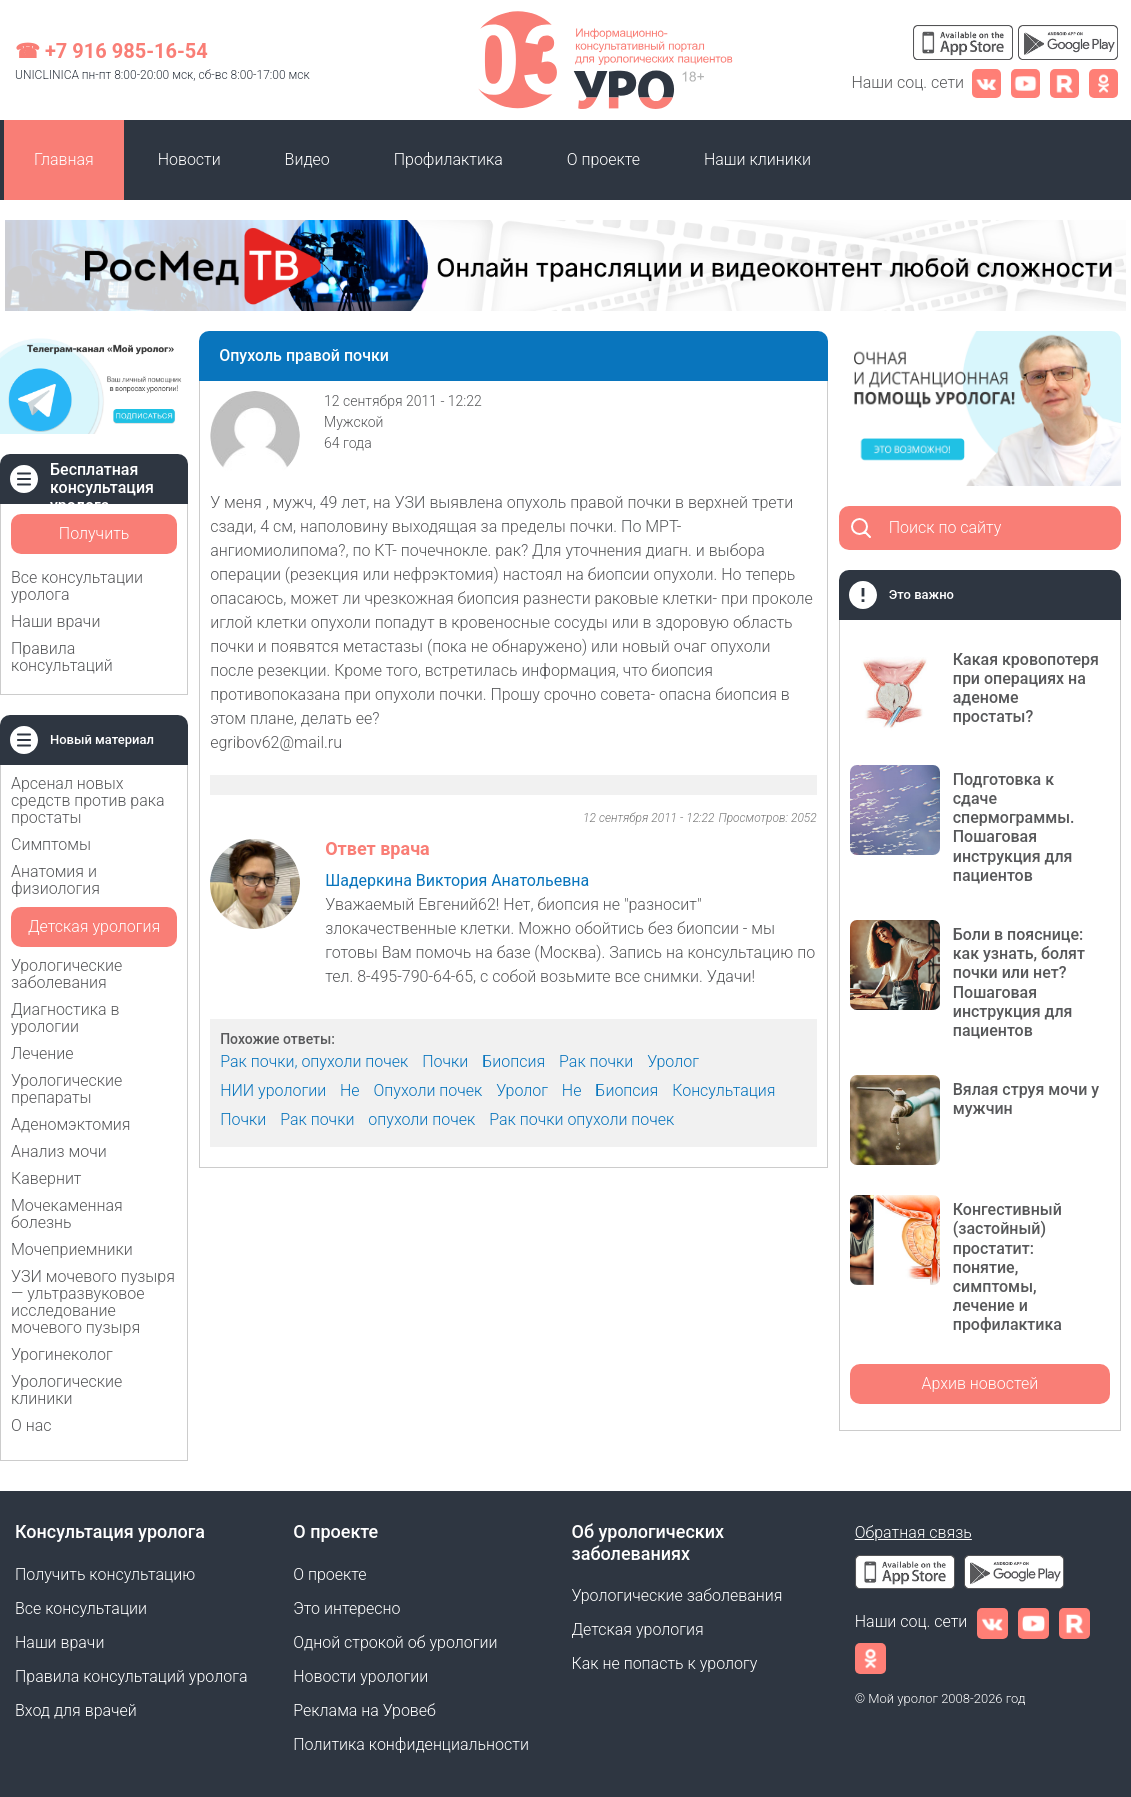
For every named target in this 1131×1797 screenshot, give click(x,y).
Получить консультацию (94, 539)
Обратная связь (913, 1532)
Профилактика (448, 159)
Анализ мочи (59, 1151)
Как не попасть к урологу (665, 1663)
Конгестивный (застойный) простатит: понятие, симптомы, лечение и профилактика (1007, 1267)
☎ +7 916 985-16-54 (111, 51)
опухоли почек (421, 1119)
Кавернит (46, 1178)
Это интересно (346, 1608)
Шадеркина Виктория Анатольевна (457, 880)
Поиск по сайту (945, 527)
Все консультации (81, 1608)
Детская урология (94, 926)
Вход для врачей (76, 1710)
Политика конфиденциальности (411, 1744)
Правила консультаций (62, 657)
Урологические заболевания (66, 974)
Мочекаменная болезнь (67, 1214)
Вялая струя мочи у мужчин (1026, 1099)
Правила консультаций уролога (131, 1676)
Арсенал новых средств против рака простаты (88, 800)
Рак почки (596, 1061)
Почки (445, 1061)
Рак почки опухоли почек (581, 1119)
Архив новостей (979, 1383)
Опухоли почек (428, 1090)
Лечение (42, 1053)
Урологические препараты (66, 1089)
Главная (64, 159)
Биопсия (513, 1061)
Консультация (723, 1090)
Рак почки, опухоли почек (314, 1061)
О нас (31, 1425)
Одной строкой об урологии (395, 1642)
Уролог (673, 1061)
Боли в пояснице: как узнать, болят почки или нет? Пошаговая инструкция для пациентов (1019, 982)
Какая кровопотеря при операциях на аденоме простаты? (1026, 688)
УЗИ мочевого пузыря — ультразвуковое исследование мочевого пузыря (93, 1302)
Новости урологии (360, 1676)
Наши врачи (55, 621)
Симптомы (51, 844)
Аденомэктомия (71, 1124)
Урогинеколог (62, 1354)
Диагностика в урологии (65, 1018)
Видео (307, 159)
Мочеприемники (72, 1249)
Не (350, 1090)
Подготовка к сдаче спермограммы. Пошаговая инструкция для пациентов (1014, 827)
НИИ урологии (273, 1090)
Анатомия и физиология (55, 880)
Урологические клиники (66, 1390)
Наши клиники (757, 159)
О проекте (603, 159)
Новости (189, 159)
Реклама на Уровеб (364, 1710)
